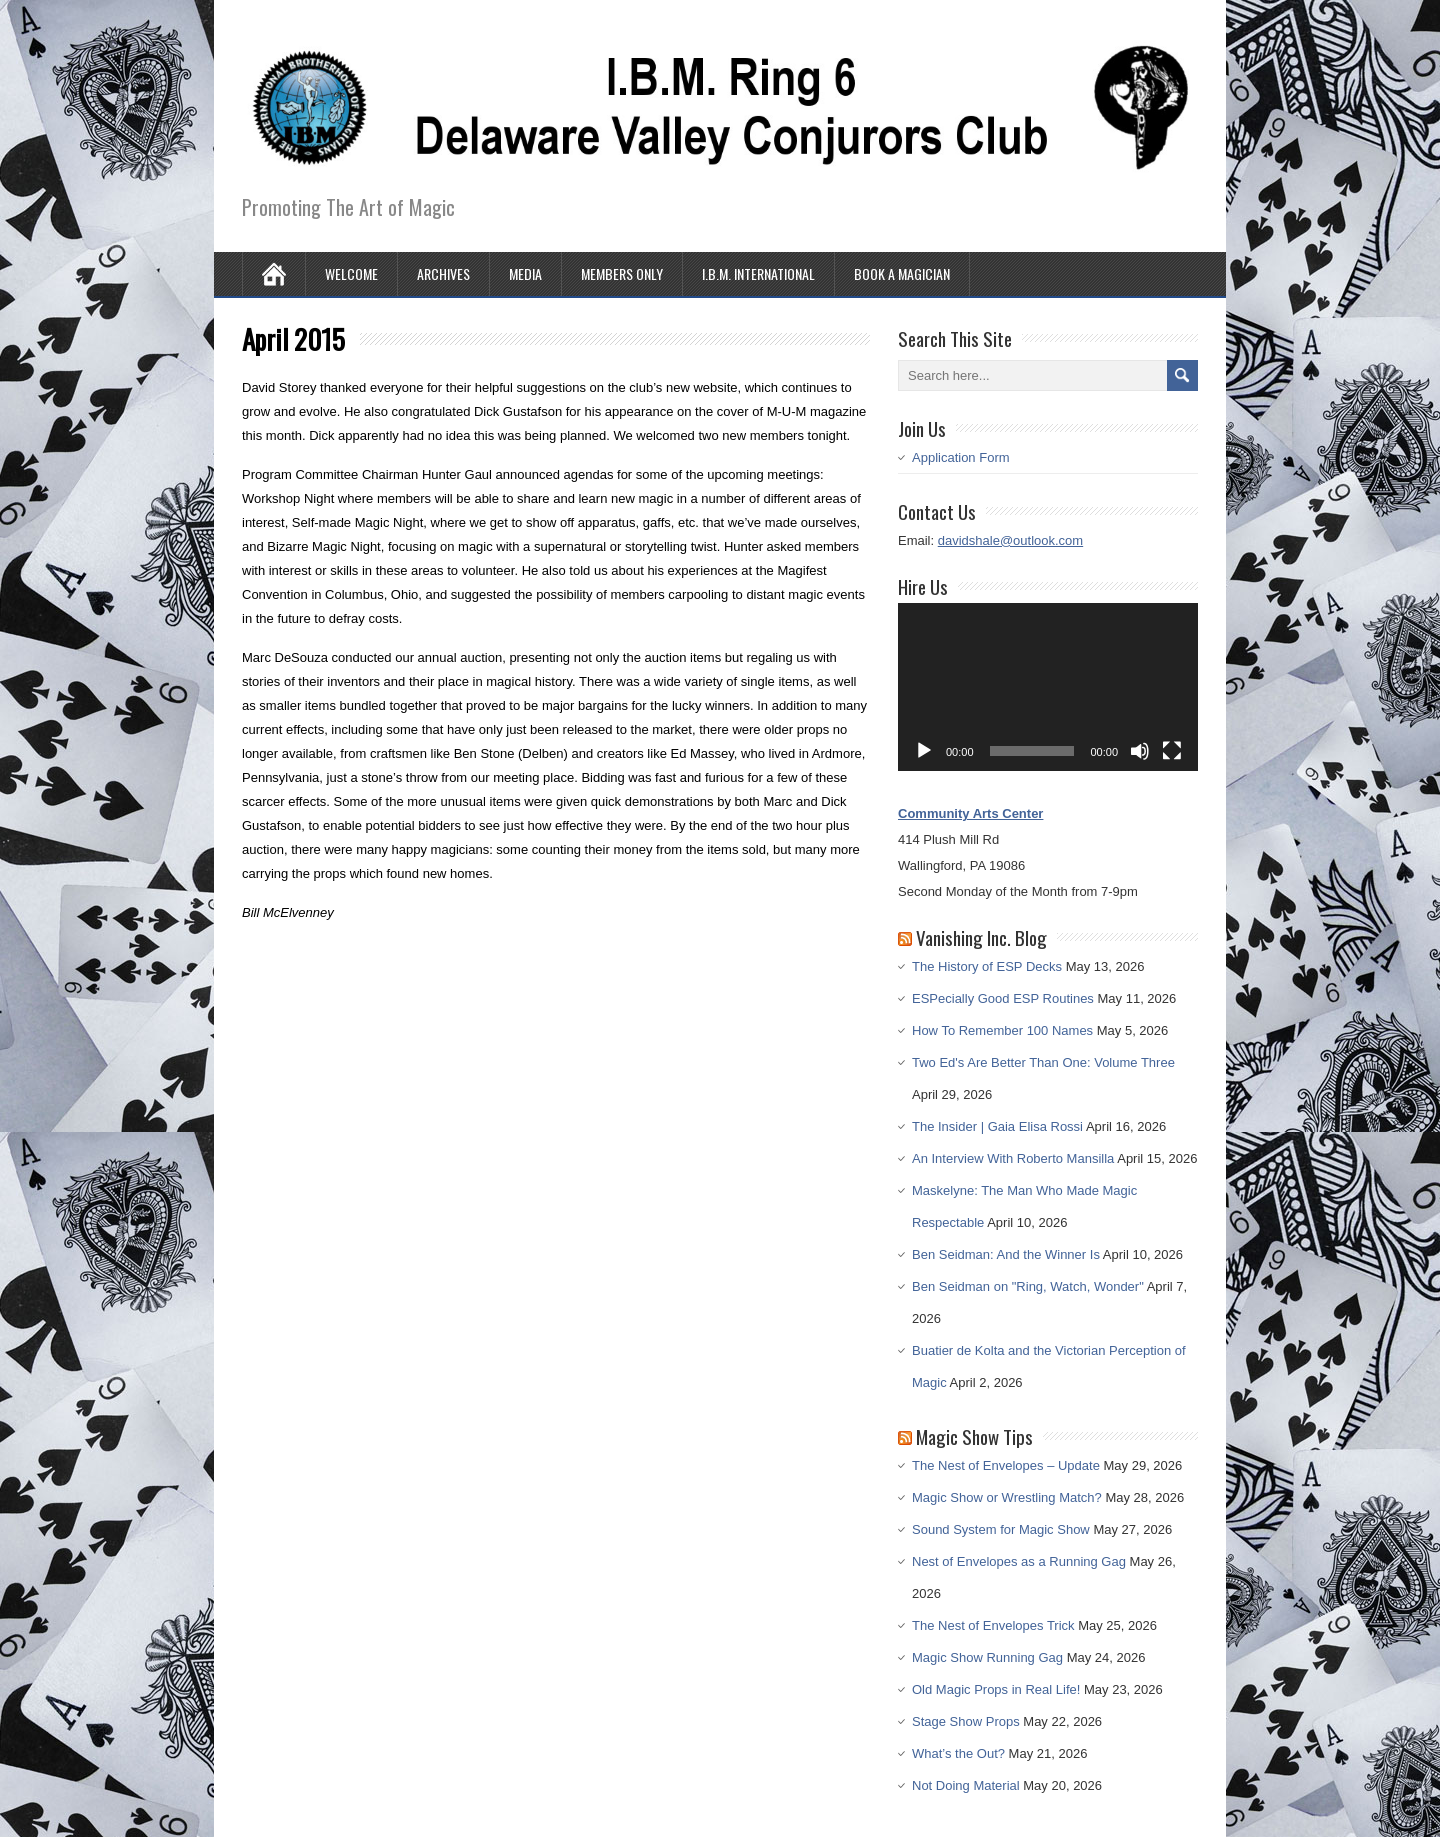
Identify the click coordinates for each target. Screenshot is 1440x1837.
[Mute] (1140, 751)
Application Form (961, 457)
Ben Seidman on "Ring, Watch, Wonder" (1028, 1286)
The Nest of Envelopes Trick (993, 1625)
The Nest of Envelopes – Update (1006, 1465)
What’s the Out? (958, 1753)
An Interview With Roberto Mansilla (1013, 1158)
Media (525, 273)
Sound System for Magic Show (1001, 1529)
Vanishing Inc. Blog (981, 937)
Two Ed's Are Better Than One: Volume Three (1043, 1062)
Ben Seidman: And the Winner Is (1006, 1254)
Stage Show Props (966, 1721)
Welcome (351, 273)
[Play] (924, 751)
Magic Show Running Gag (987, 1657)
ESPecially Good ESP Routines (1003, 998)
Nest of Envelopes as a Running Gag (1019, 1561)
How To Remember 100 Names (1002, 1030)
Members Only (622, 273)
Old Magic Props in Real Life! (996, 1689)
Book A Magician (902, 273)
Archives (443, 273)
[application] (1048, 687)
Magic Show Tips (974, 1436)
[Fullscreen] (1172, 751)
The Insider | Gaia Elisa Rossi (997, 1126)
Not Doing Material (966, 1785)
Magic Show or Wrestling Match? (1007, 1497)
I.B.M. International (758, 273)
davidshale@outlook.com (1010, 540)
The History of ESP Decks (987, 966)
